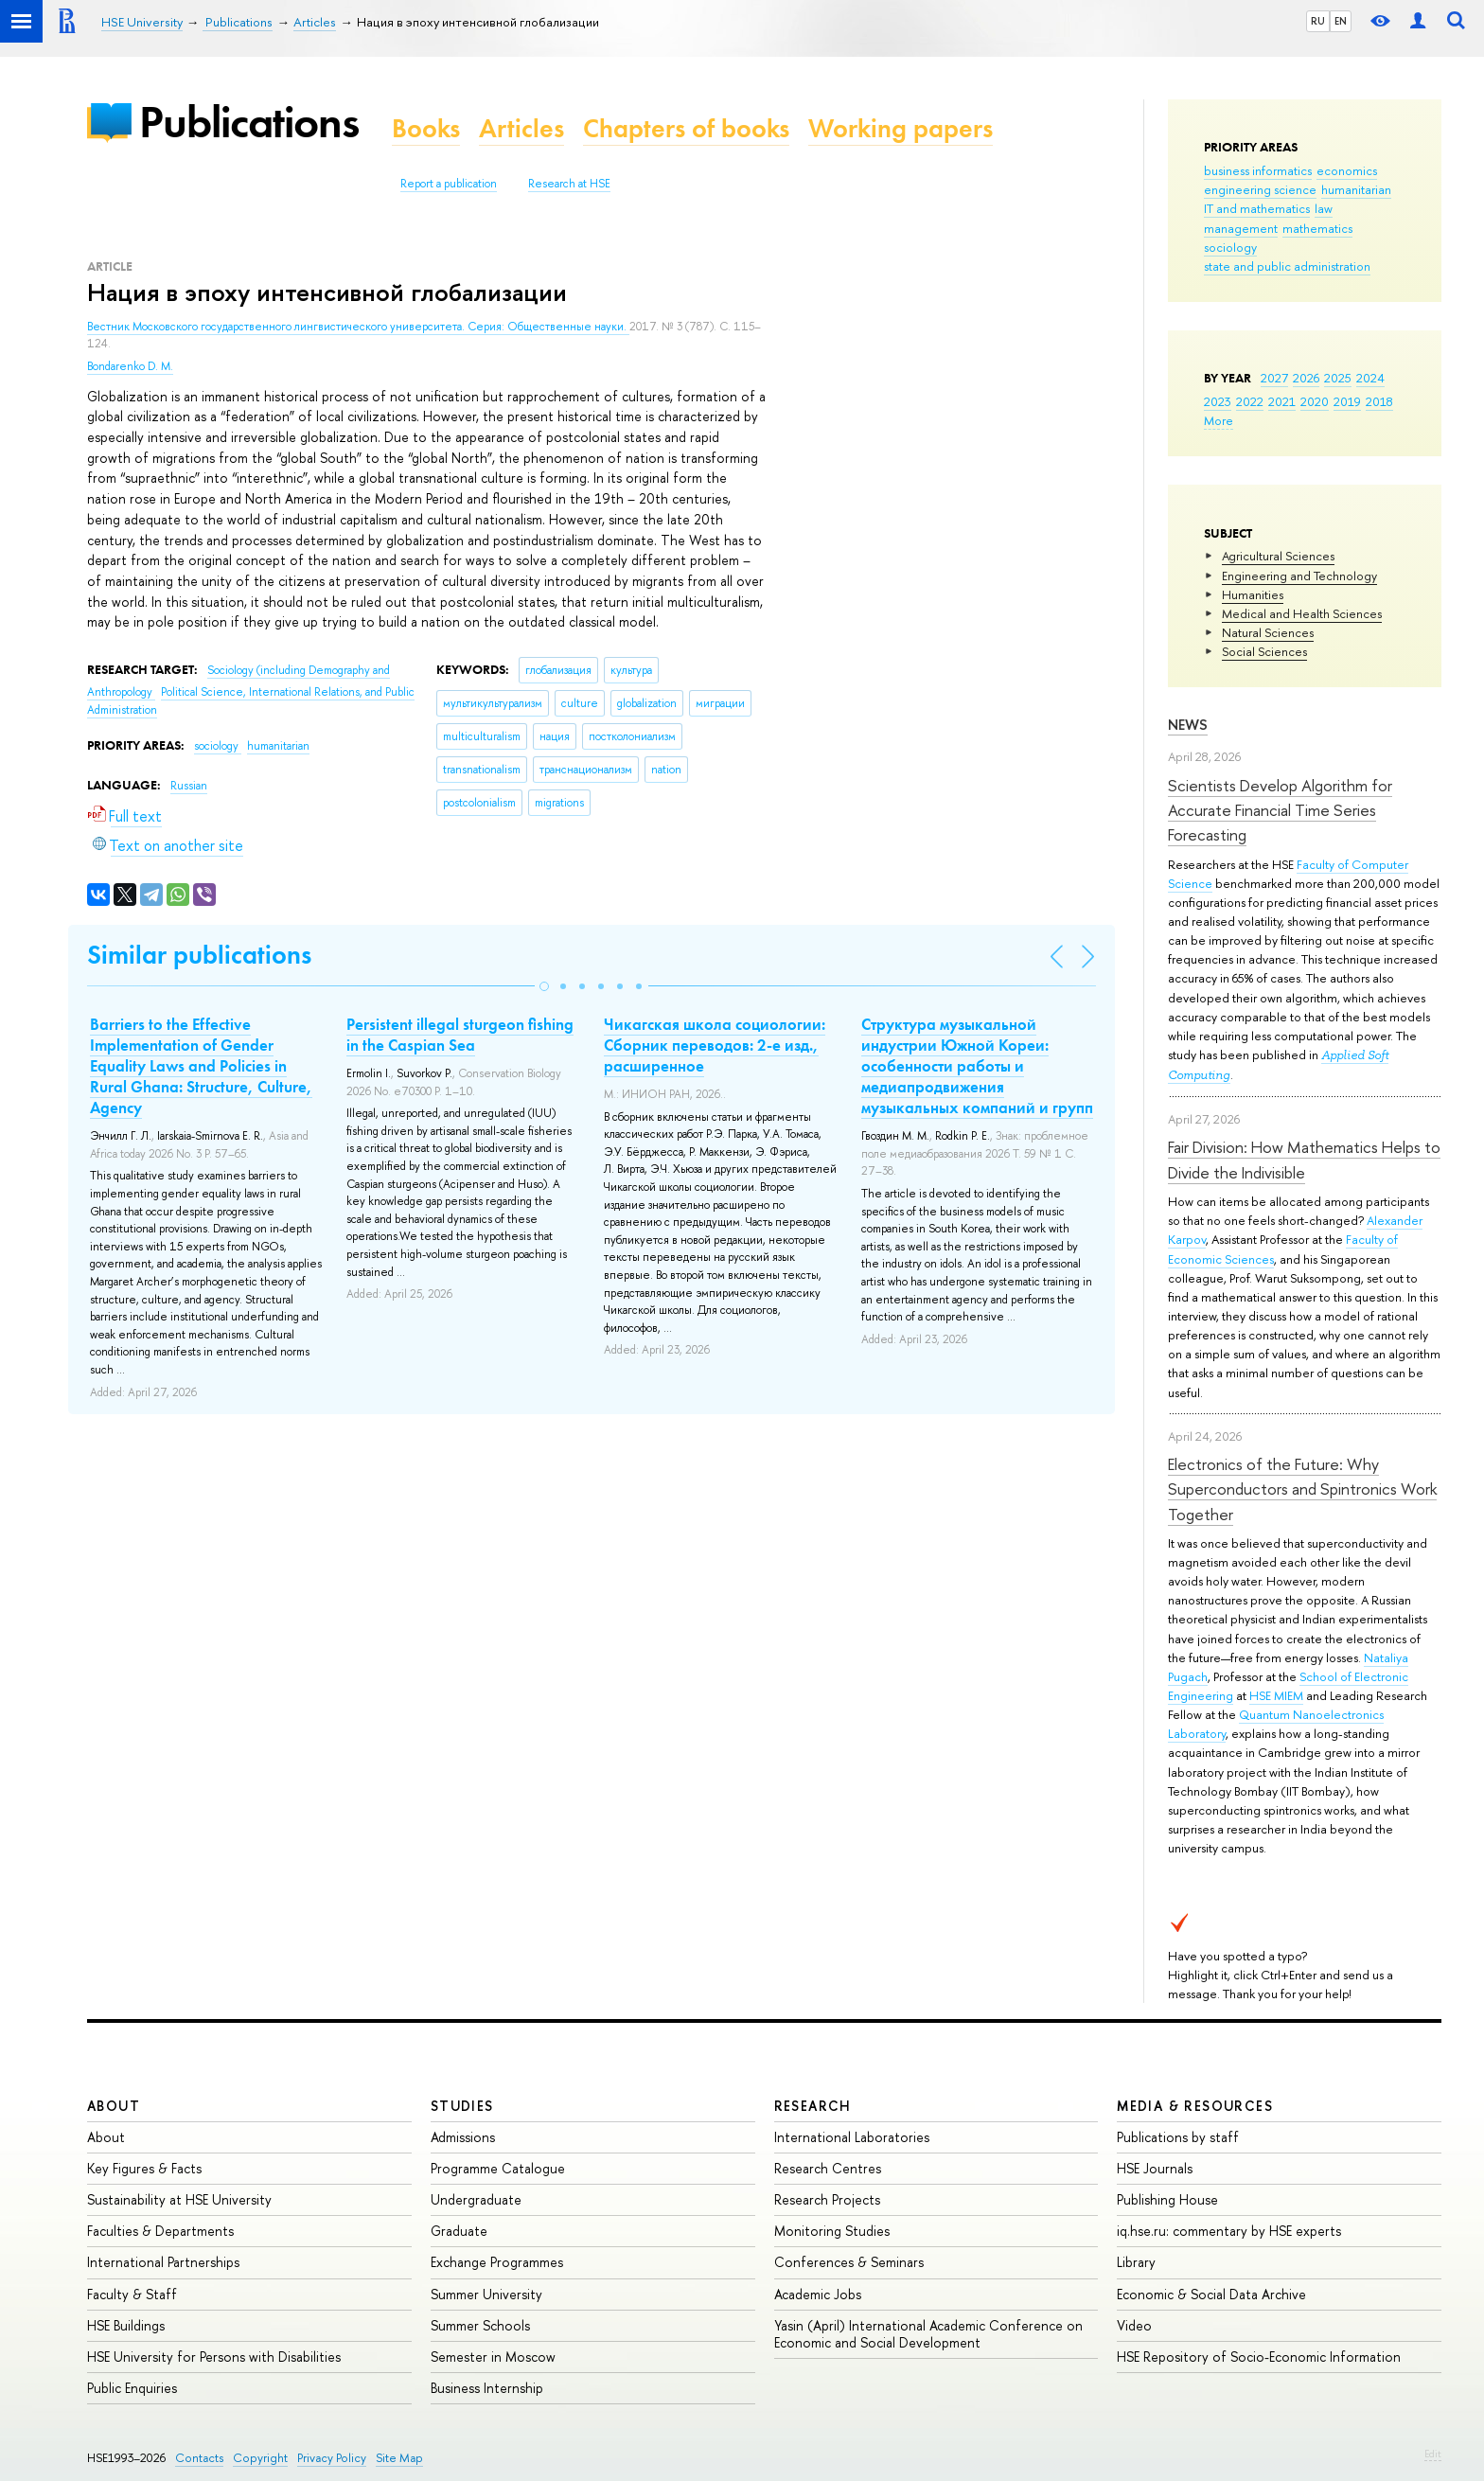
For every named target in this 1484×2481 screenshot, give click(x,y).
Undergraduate (476, 2199)
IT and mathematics (1257, 208)
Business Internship (487, 2388)
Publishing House (1167, 2199)
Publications (249, 122)
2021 (1282, 401)
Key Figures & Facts (144, 2168)
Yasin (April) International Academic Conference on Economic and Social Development (928, 2333)
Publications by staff (1178, 2137)
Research (813, 2106)
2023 (1217, 401)
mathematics (1317, 228)
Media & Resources (1195, 2106)
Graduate (459, 2231)
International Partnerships (163, 2262)
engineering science (1260, 189)
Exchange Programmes (497, 2262)
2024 (1370, 377)
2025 (1338, 377)
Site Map (399, 2458)
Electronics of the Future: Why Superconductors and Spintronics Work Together (1302, 1489)
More (1218, 420)
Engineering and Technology (1299, 575)
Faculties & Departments (160, 2231)
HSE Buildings (126, 2325)
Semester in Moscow (493, 2357)
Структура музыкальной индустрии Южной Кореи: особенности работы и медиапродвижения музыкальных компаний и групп (977, 1066)
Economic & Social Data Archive (1211, 2294)
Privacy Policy (331, 2458)
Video (1134, 2325)
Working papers (900, 128)
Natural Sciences (1268, 632)
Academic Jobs (817, 2294)
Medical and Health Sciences (1302, 613)
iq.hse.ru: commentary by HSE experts (1229, 2231)
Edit (1432, 2453)
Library (1136, 2262)
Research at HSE (569, 183)
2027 (1274, 377)
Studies (462, 2106)
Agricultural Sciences (1278, 555)
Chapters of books (686, 128)
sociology (1230, 247)
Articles (521, 128)
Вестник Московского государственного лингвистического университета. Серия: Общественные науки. (358, 326)
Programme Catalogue (498, 2168)
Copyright (260, 2458)
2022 (1249, 401)
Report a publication (448, 183)
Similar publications (199, 954)
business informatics (1258, 170)
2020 (1314, 401)
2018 (1379, 401)
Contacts (199, 2458)
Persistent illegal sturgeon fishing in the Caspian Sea (460, 1034)
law (1324, 208)
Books (426, 128)
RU (1318, 20)
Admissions (463, 2137)
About (113, 2106)
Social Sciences (1264, 651)
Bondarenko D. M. (130, 366)
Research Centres (827, 2168)
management (1241, 228)
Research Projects (827, 2199)
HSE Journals (1154, 2168)
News (1188, 725)
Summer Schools (480, 2325)
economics (1346, 170)
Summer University (486, 2294)
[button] (544, 986)
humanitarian (1356, 189)
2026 (1306, 377)
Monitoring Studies (832, 2231)
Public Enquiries (132, 2388)
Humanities (1252, 594)
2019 (1347, 401)
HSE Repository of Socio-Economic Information (1259, 2357)
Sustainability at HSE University (179, 2199)
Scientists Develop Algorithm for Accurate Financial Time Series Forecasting (1280, 810)
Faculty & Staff (132, 2294)
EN (1340, 20)
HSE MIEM (1276, 1695)
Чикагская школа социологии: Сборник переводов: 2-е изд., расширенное (714, 1045)
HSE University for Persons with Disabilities (214, 2357)
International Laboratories (851, 2137)
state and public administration (1287, 266)
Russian (188, 785)
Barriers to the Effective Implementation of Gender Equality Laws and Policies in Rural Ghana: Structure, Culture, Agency (201, 1066)
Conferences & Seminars (849, 2262)
